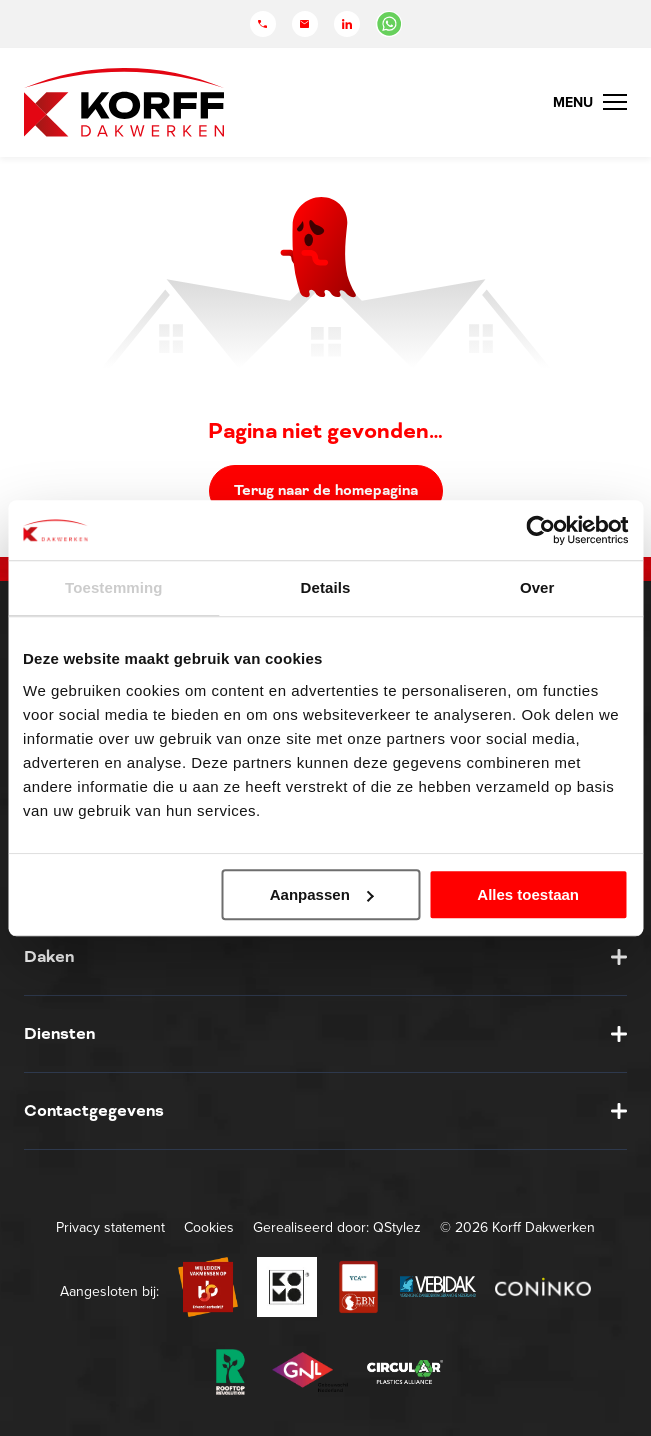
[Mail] (305, 24)
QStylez (397, 1227)
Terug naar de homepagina (326, 490)
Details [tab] (326, 587)
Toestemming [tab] (114, 587)
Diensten (59, 1033)
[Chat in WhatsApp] (389, 24)
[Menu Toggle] (590, 102)
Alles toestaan (528, 894)
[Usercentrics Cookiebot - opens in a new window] (540, 530)
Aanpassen (322, 894)
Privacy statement (110, 1227)
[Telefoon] (263, 24)
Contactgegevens (94, 1110)
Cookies (209, 1227)
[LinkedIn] (347, 24)
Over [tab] (537, 587)
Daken (49, 956)
